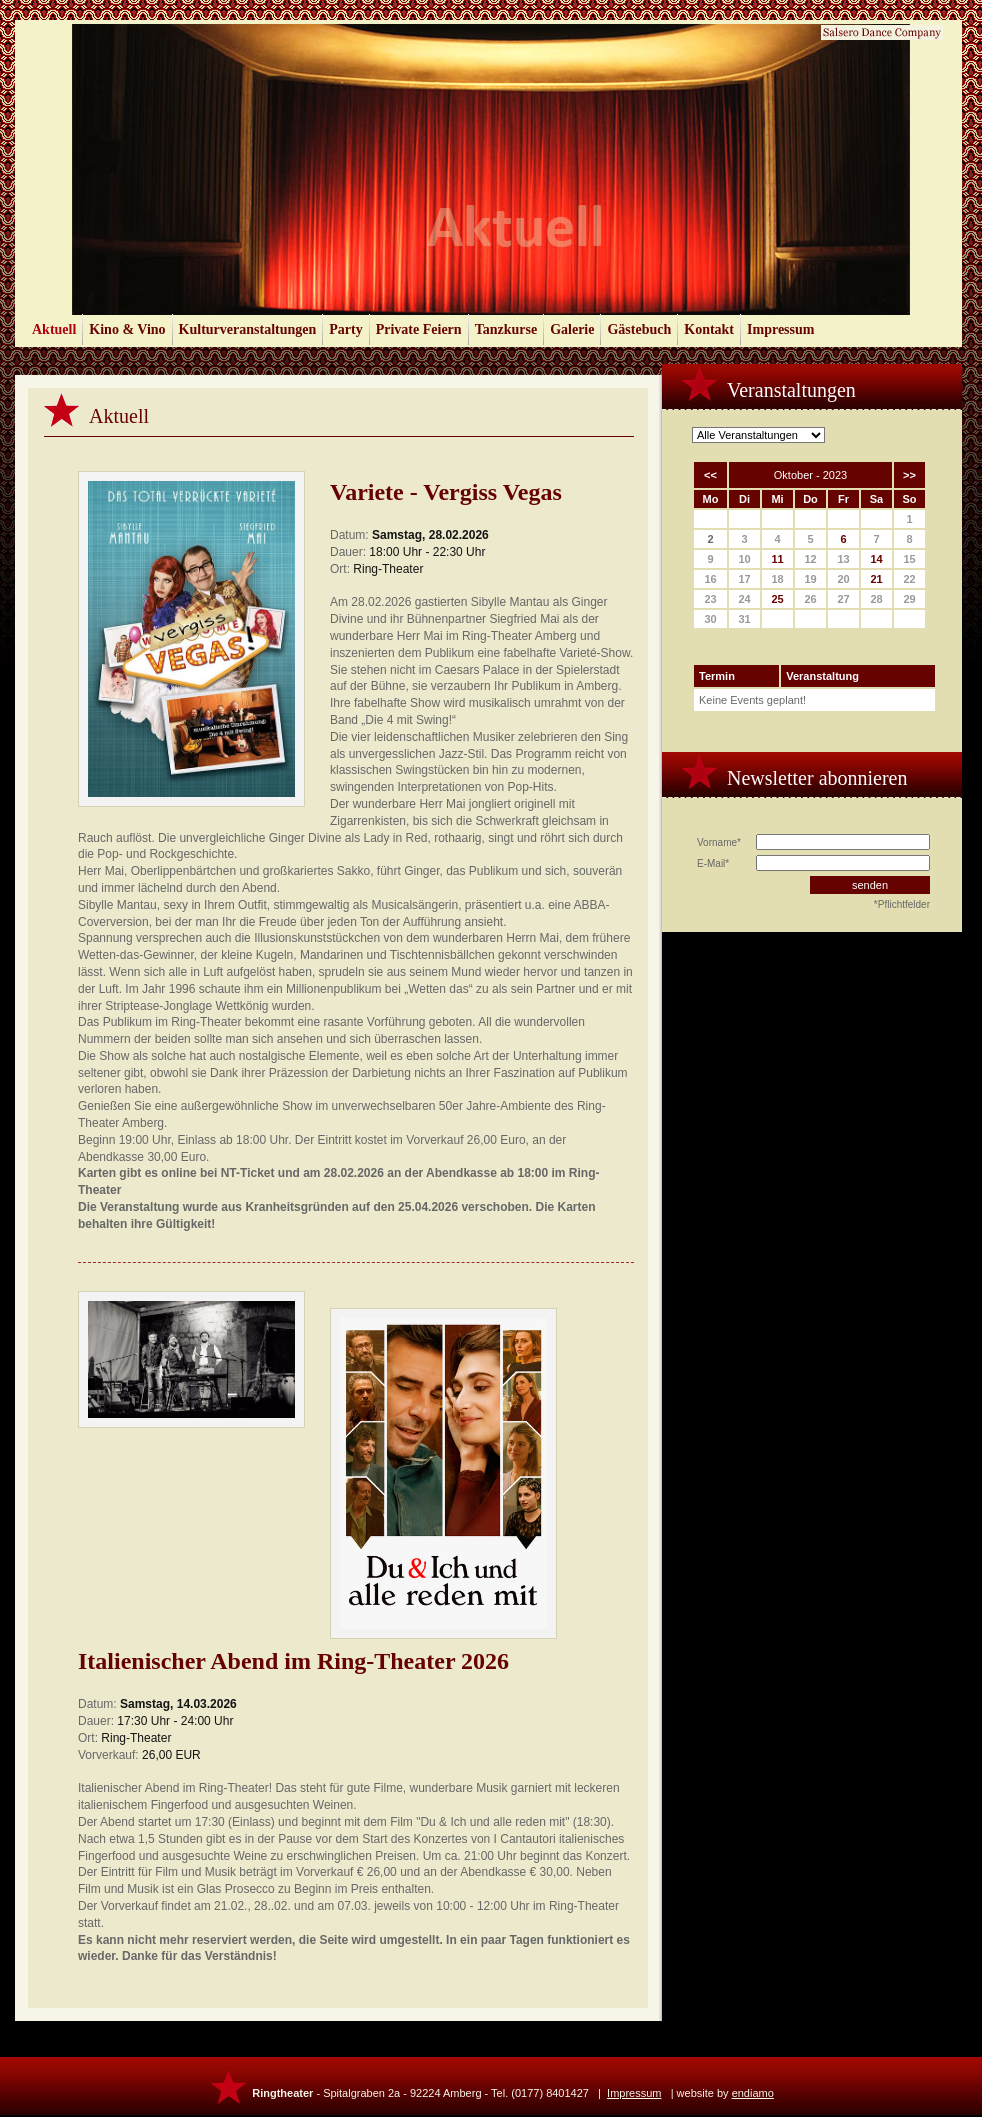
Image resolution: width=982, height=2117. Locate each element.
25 (777, 599)
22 (909, 579)
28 (876, 599)
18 (777, 579)
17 (744, 579)
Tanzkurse (506, 329)
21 (876, 579)
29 (909, 599)
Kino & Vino (127, 329)
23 (710, 599)
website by (725, 2093)
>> (909, 475)
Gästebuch (639, 329)
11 (777, 559)
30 (710, 619)
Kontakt (709, 329)
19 (810, 579)
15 (909, 559)
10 (744, 559)
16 (710, 579)
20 (843, 579)
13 (843, 559)
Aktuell (54, 329)
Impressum (780, 329)
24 (744, 599)
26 (810, 599)
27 (843, 599)
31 (744, 619)
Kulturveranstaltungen (248, 329)
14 (876, 559)
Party (345, 329)
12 (810, 559)
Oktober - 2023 (810, 475)
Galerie (572, 329)
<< (710, 475)
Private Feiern (419, 329)
